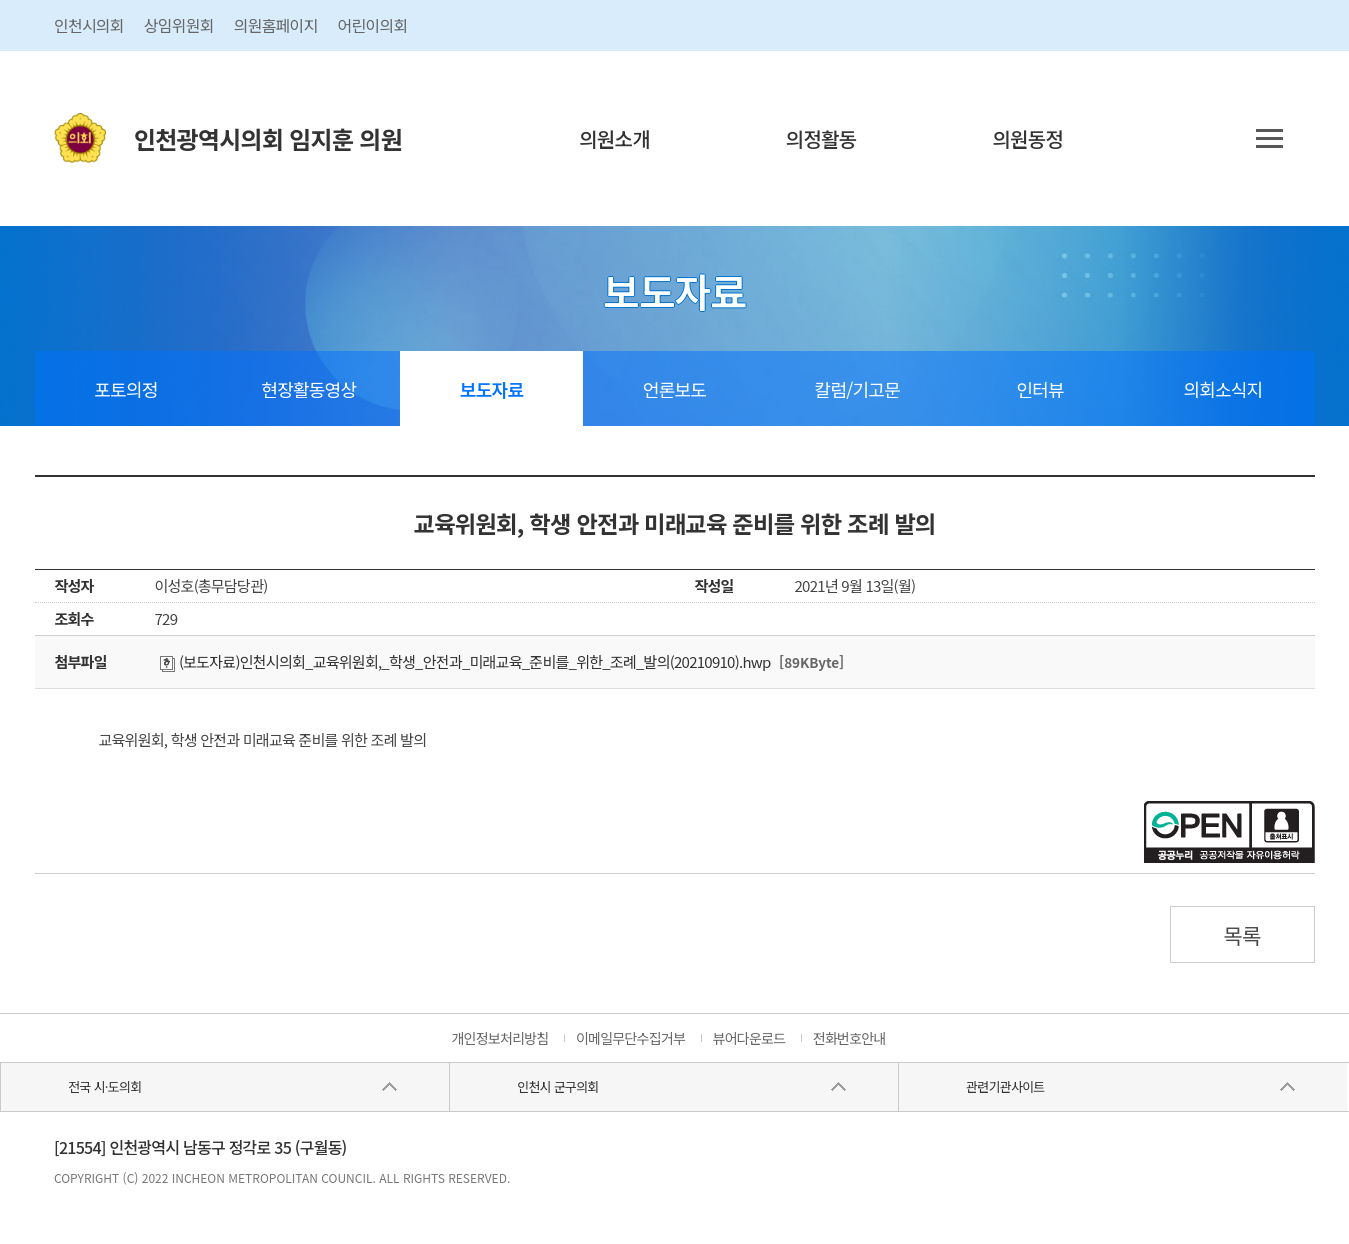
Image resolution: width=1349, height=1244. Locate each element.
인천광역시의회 (268, 138)
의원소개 (614, 138)
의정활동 (821, 138)
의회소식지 (1223, 389)
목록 (1242, 935)
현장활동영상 (308, 389)
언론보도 (674, 389)
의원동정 (1027, 138)
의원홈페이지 (276, 25)
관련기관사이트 (1005, 1086)
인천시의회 (89, 25)
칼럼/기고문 (857, 389)
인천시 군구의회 (557, 1086)
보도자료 (491, 389)
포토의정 (125, 389)
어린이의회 (373, 25)
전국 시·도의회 (104, 1086)
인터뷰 (1039, 389)
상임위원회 (179, 25)
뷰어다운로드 (749, 1038)
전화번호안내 (849, 1038)
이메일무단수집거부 (630, 1038)
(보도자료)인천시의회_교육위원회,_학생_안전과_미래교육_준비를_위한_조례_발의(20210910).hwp (465, 661)
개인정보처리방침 (499, 1038)
